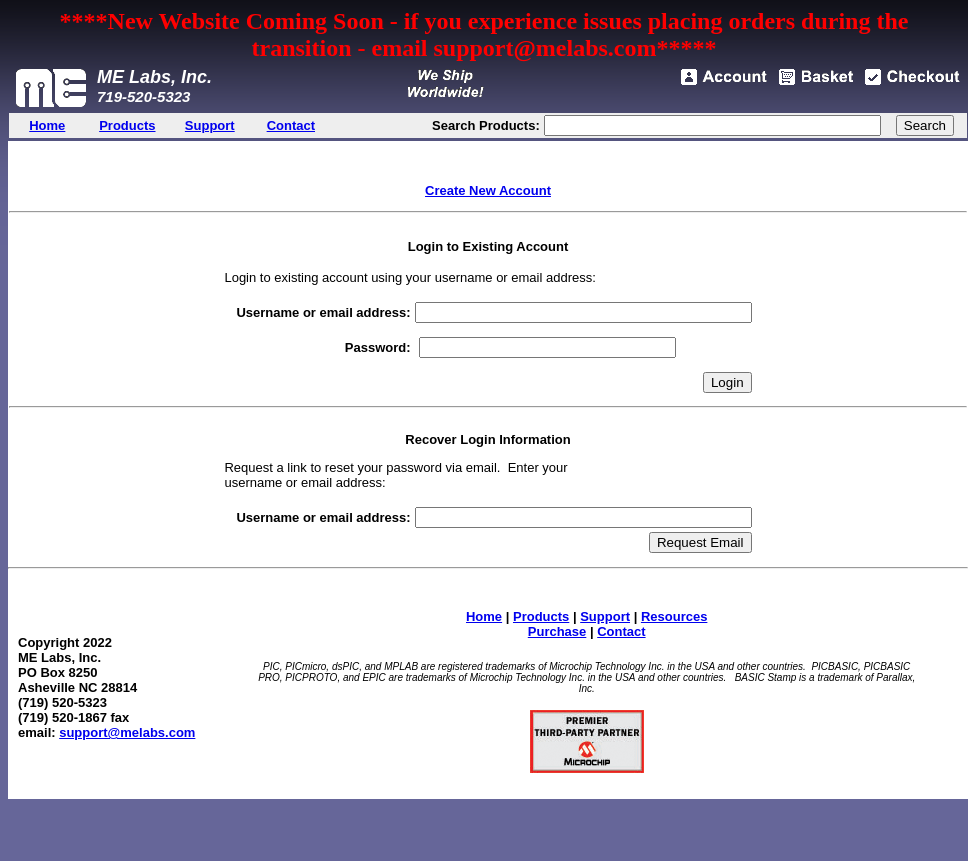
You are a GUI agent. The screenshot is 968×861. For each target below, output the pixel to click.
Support (605, 616)
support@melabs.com (127, 732)
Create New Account (488, 190)
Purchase (557, 631)
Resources (674, 616)
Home (484, 616)
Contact (621, 631)
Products (541, 616)
